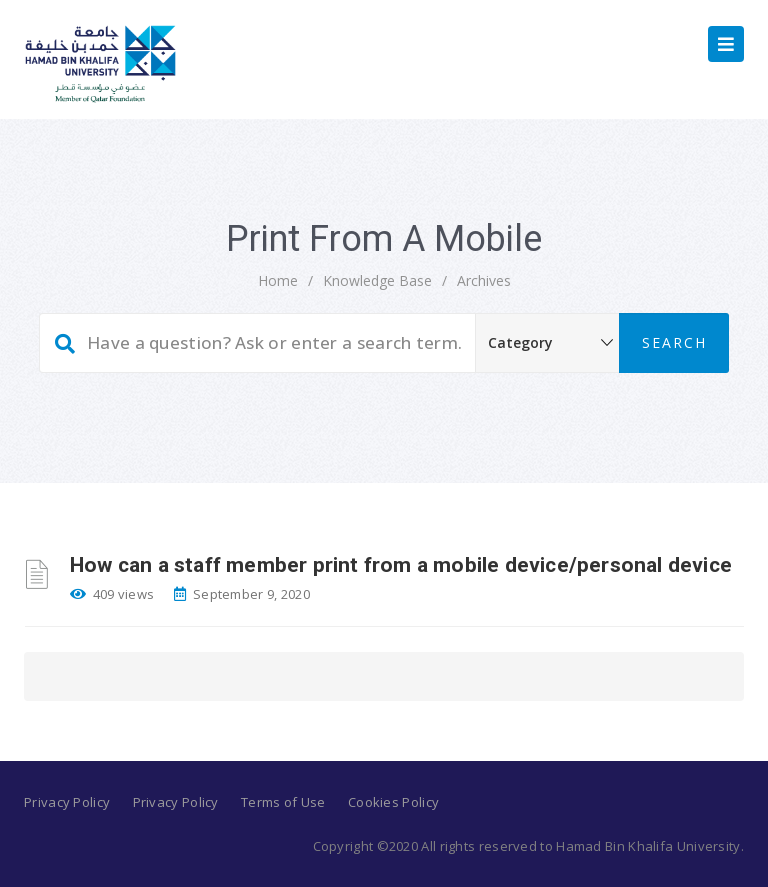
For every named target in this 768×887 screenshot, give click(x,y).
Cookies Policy (393, 802)
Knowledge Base (377, 280)
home (278, 280)
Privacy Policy (67, 802)
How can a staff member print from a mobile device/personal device (401, 565)
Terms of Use (283, 802)
